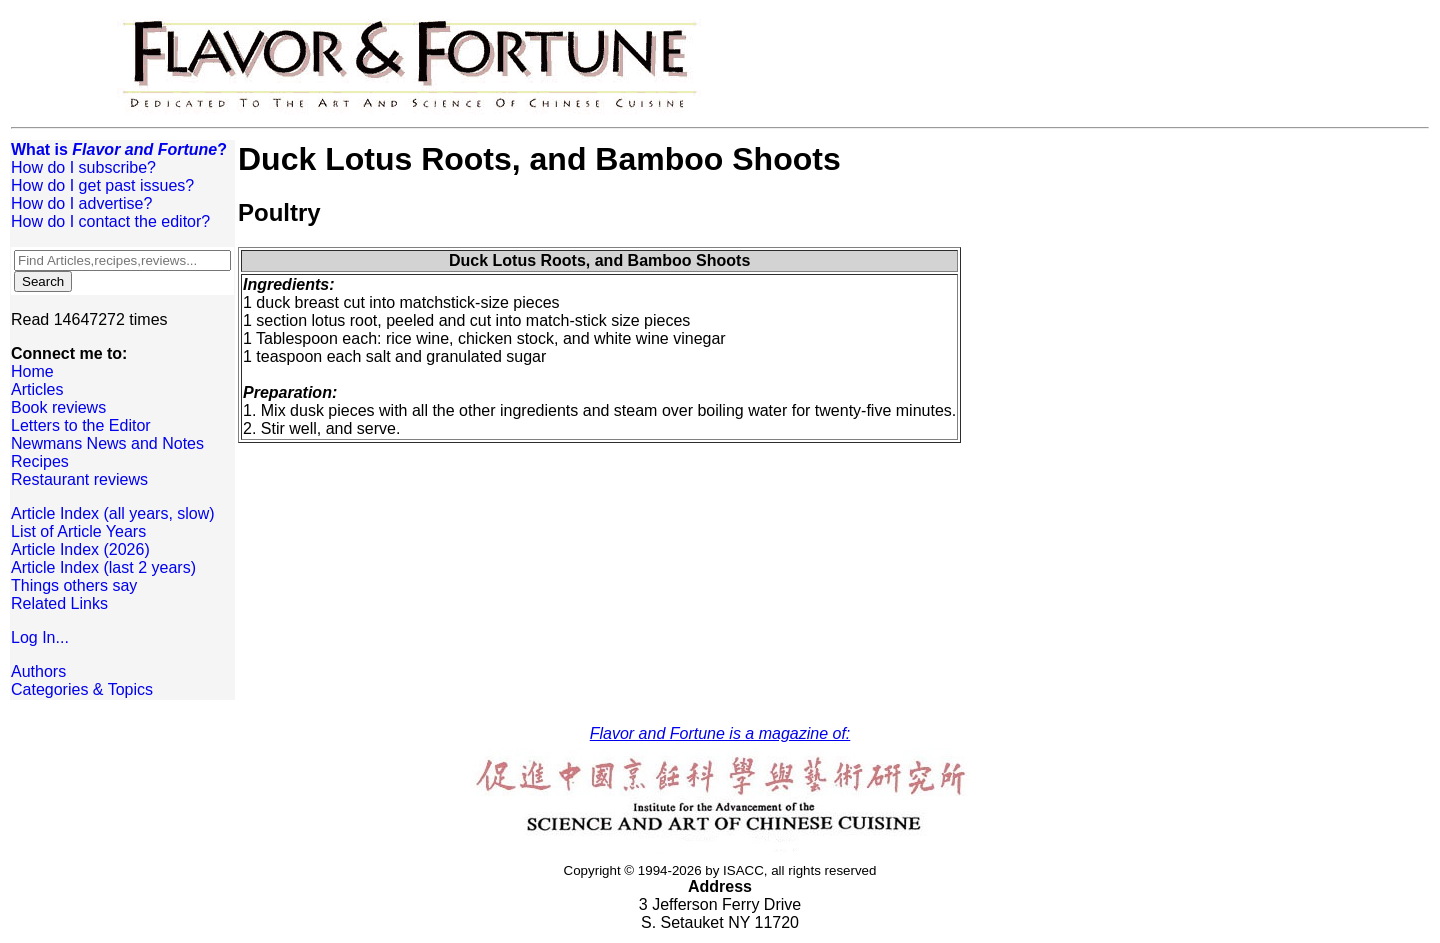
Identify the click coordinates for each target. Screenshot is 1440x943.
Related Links (59, 603)
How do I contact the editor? (110, 221)
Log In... (40, 637)
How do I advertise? (81, 203)
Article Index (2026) (80, 549)
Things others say (74, 585)
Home (32, 371)
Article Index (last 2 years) (103, 567)
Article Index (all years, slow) (113, 513)
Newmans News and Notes (107, 443)
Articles (37, 389)
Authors (38, 671)
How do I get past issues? (102, 185)
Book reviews (58, 407)
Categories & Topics (82, 689)
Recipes (40, 461)
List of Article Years (78, 531)
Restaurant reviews (79, 479)
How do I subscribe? (83, 167)
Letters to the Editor (81, 425)
